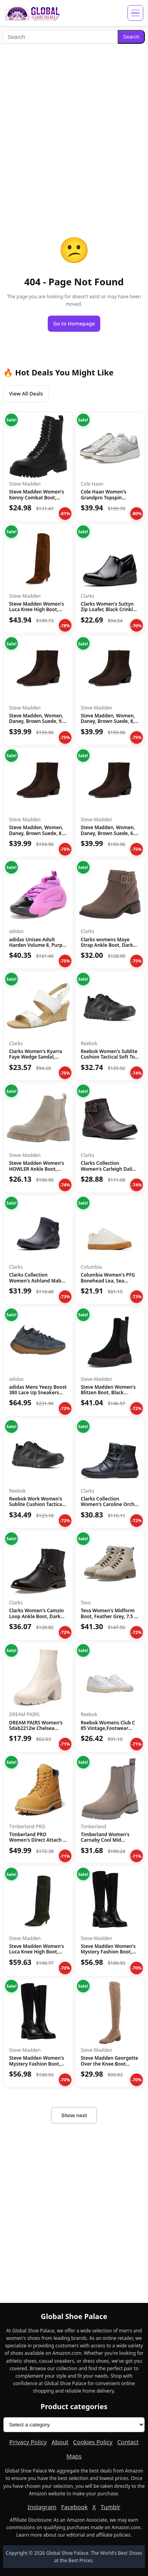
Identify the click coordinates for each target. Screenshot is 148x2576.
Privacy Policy (28, 2442)
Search (131, 37)
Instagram (42, 2507)
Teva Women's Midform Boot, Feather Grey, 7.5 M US (110, 1616)
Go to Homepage (74, 323)
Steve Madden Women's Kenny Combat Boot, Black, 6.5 (36, 497)
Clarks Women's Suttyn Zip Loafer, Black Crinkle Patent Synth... (108, 610)
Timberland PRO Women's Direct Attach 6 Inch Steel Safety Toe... (37, 1840)
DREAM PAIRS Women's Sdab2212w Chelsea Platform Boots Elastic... (36, 1728)
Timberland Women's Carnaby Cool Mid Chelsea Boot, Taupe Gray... (105, 1843)
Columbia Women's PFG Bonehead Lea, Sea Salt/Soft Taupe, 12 (108, 1280)
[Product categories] (74, 2424)
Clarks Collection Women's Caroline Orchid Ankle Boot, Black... (110, 1504)
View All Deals (26, 393)
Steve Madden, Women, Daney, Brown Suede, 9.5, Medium (38, 721)
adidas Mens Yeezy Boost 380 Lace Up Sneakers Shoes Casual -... (38, 1393)
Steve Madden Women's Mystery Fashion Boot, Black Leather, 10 (36, 2064)
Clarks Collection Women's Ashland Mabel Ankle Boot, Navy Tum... (37, 1280)
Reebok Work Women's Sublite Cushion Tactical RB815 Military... (36, 1504)
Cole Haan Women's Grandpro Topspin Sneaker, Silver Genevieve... (104, 500)
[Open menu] (135, 13)
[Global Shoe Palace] (32, 13)
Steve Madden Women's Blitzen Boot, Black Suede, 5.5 (108, 1393)
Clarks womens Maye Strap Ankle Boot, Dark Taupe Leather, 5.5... (107, 945)
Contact (128, 2442)
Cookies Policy (92, 2442)
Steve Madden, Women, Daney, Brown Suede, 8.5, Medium (38, 833)
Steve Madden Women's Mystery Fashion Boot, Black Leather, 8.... (108, 1952)
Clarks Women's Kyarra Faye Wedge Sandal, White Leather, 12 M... (35, 1057)
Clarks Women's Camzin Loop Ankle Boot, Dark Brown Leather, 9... (36, 1616)
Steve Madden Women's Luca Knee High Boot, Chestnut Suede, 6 (36, 610)
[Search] (60, 37)
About (60, 2442)
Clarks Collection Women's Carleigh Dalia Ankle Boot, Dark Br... (108, 1169)
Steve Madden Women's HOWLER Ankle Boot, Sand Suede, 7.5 (36, 1169)
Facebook (74, 2507)
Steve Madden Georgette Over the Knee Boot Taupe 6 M (109, 2064)
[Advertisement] (74, 124)
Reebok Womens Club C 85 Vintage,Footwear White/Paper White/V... (108, 1728)
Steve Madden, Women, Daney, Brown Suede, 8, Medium (108, 721)
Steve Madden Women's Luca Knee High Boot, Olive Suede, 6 (36, 1952)
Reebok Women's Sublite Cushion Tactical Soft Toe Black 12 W (109, 1057)
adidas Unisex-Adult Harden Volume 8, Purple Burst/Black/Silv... (37, 945)
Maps (73, 2456)
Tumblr (110, 2507)
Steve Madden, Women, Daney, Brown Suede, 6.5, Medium (110, 833)
